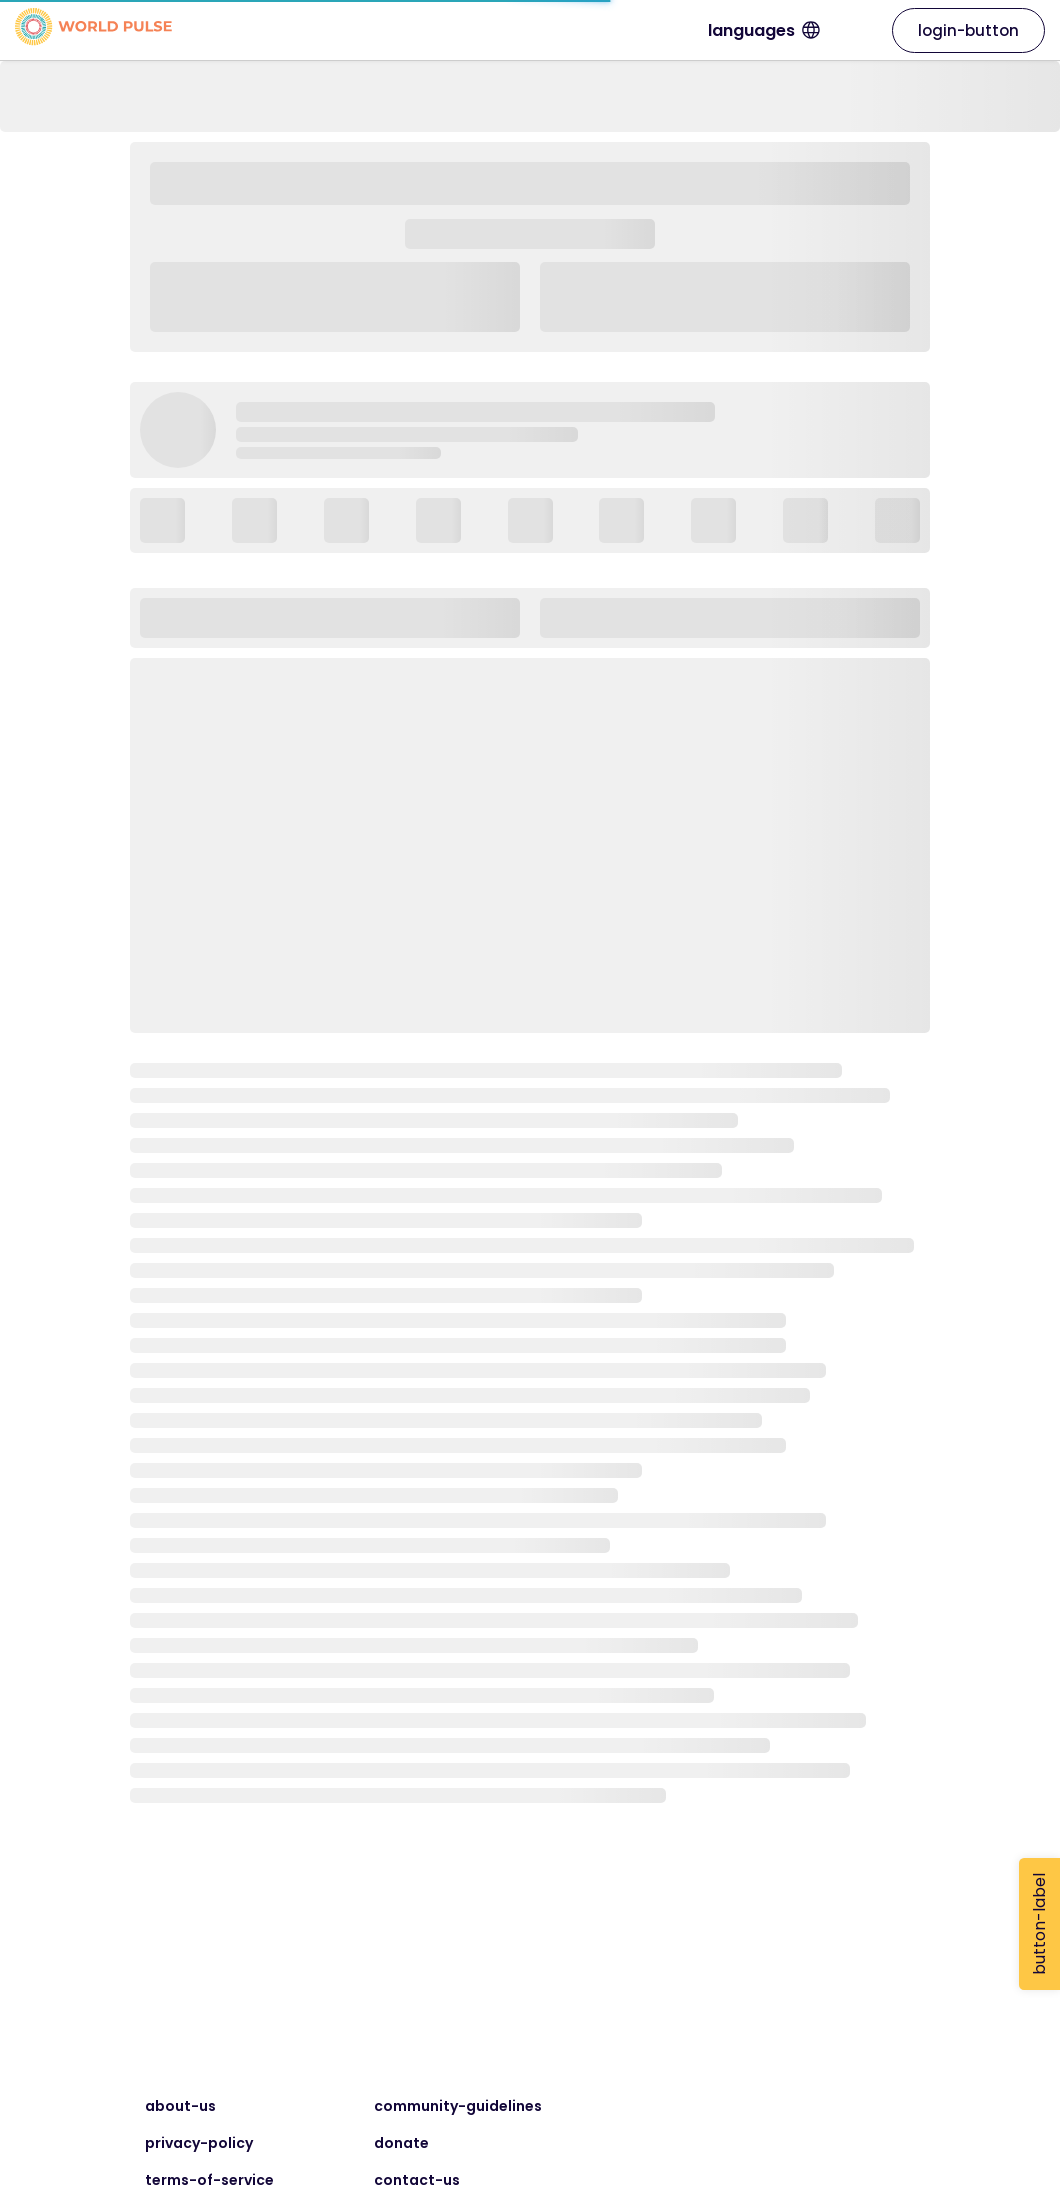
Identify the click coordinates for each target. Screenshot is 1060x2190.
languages (826, 30)
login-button (968, 30)
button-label (1039, 1924)
